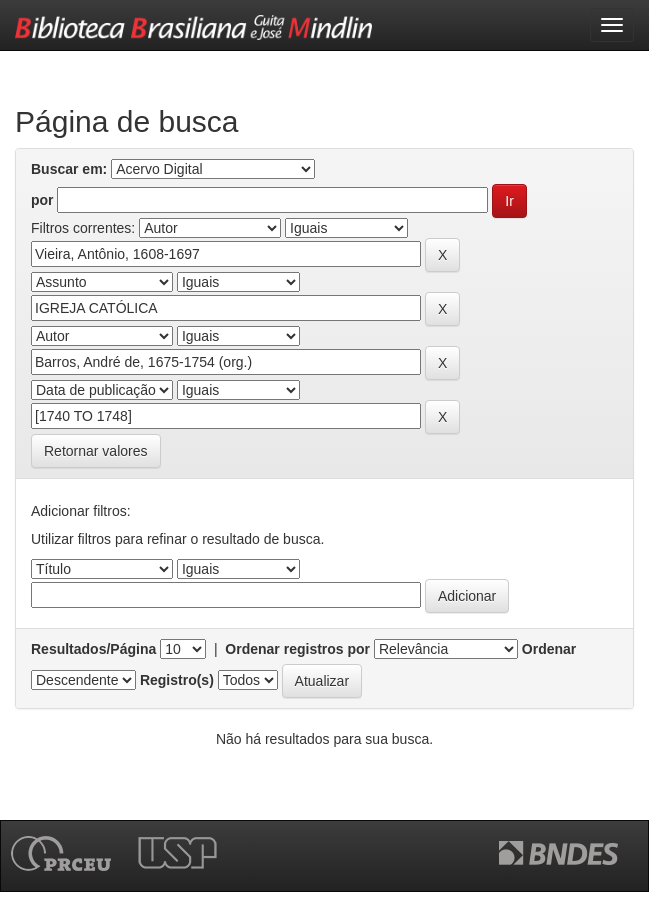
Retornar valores (96, 451)
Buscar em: (69, 169)
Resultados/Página (93, 649)
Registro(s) (177, 680)
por (42, 200)
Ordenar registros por (297, 649)
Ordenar (549, 649)
